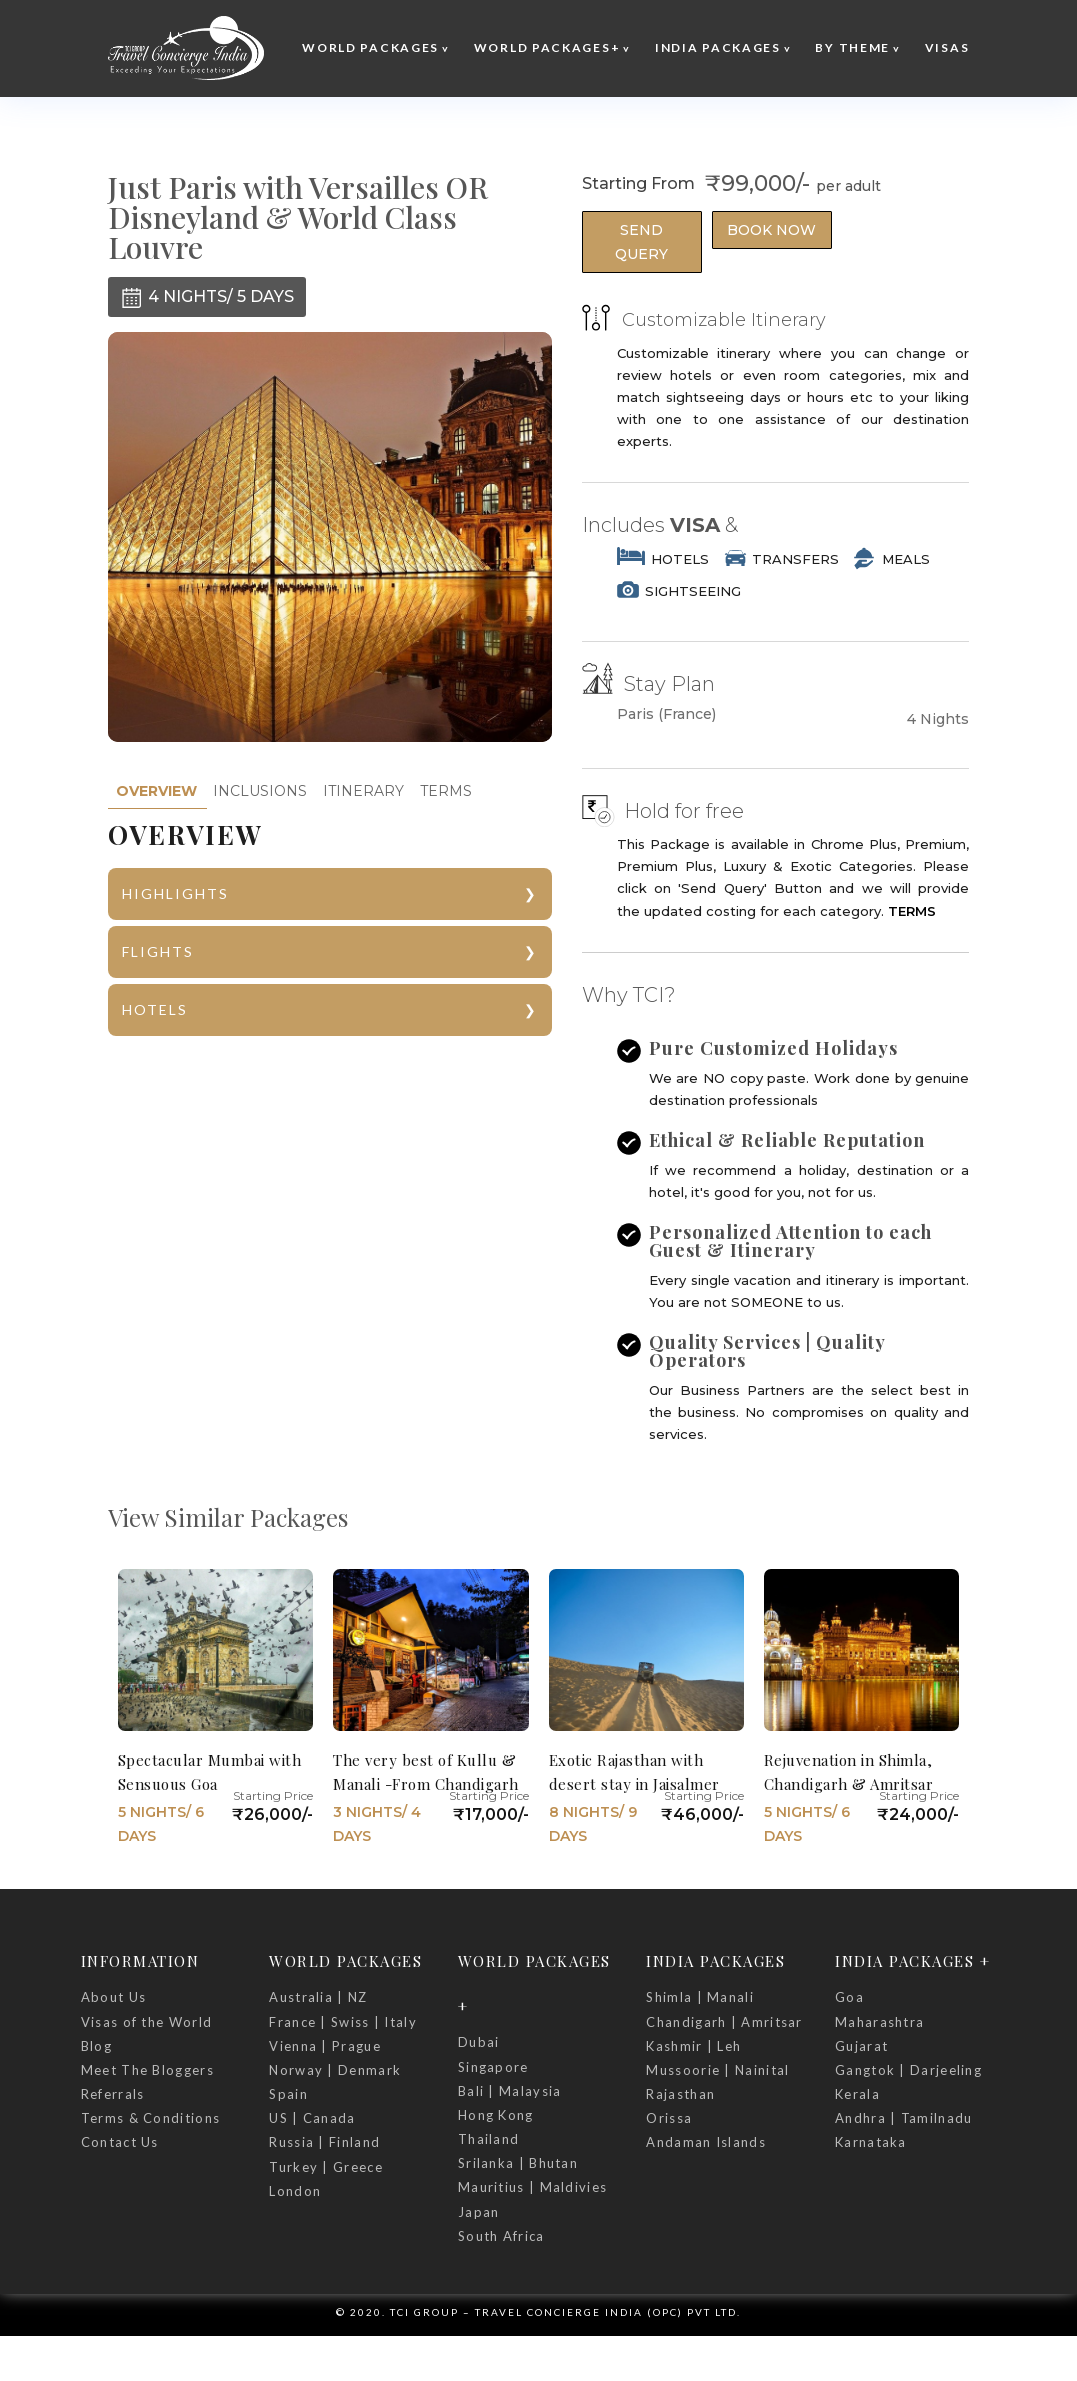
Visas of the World (146, 2022)
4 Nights (938, 719)
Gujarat (861, 2046)
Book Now (771, 230)
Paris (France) (666, 714)
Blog (96, 2046)
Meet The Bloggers (147, 2070)
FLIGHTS (158, 951)
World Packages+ (547, 47)
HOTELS (155, 1009)
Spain (288, 2094)
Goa (849, 1997)
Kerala (857, 2094)
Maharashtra (879, 2022)
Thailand (488, 2139)
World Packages (370, 47)
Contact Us (120, 2142)
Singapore (493, 2067)
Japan (479, 2212)
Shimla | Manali (700, 1997)
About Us (113, 1997)
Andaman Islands (706, 2142)
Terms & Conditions (150, 2118)
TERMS (446, 791)
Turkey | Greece (326, 2167)
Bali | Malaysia (510, 2091)
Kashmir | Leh (693, 2046)
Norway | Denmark (335, 2070)
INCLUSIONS (260, 791)
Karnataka (871, 2142)
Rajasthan (680, 2094)
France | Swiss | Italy (343, 2022)
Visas (947, 47)
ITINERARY (363, 791)
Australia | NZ (318, 1997)
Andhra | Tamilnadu (903, 2118)
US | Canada (312, 2118)
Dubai (479, 2042)
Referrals (113, 2094)
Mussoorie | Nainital (717, 2070)
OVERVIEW (156, 791)
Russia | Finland (324, 2142)
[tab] (156, 791)
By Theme (852, 47)
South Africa (501, 2236)
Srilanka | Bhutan (518, 2163)
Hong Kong (496, 2115)
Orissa (669, 2118)
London (295, 2191)
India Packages (718, 47)
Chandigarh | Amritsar (724, 2022)
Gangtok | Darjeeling (908, 2070)
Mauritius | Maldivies (532, 2187)
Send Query (641, 242)
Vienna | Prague (325, 2046)
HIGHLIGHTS (175, 893)
